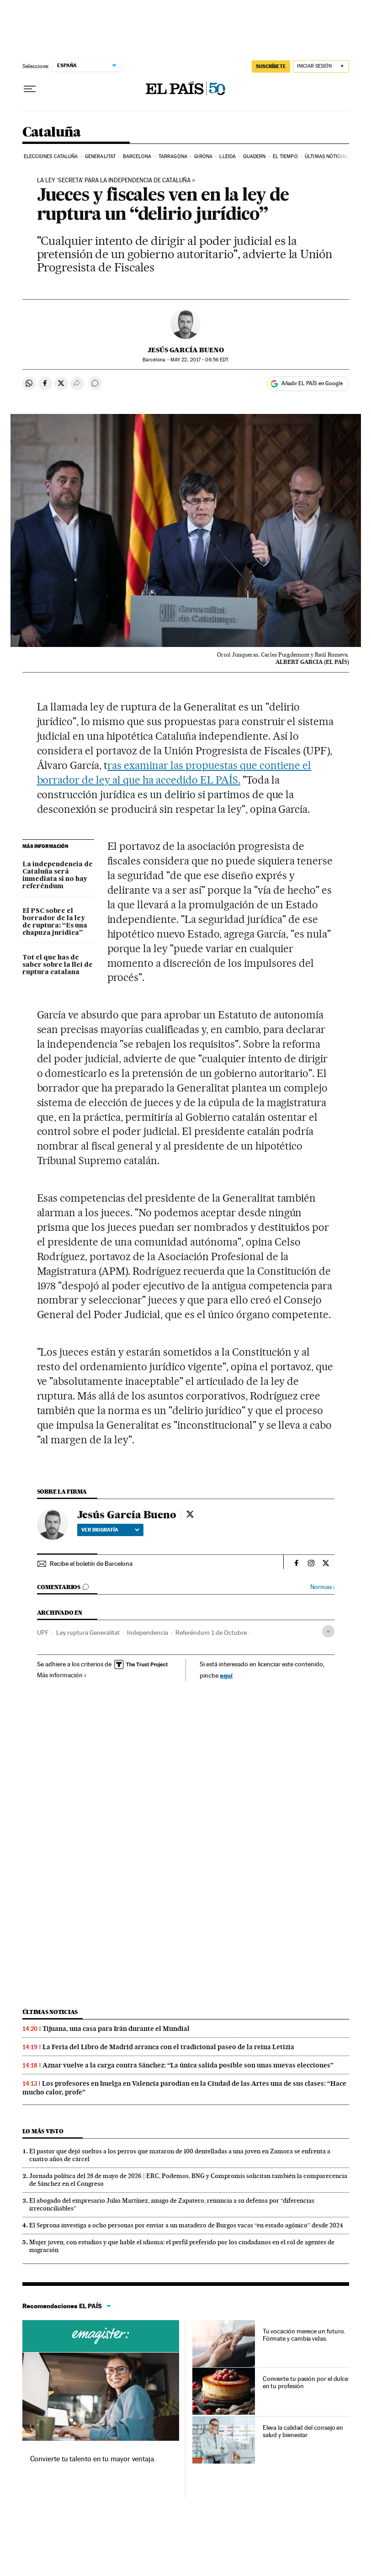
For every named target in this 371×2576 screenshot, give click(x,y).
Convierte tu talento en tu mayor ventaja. (93, 2458)
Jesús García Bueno (186, 350)
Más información (62, 1675)
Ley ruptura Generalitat (88, 1632)
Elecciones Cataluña (51, 156)
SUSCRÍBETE (271, 66)
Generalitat (100, 156)
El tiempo (285, 156)
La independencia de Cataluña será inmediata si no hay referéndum (57, 875)
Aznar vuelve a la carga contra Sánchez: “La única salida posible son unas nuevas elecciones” (188, 2065)
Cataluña (51, 132)
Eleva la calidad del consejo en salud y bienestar (303, 2431)
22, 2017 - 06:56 (199, 360)
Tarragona (173, 156)
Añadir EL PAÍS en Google (312, 383)
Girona (203, 156)
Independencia (147, 1632)
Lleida (227, 156)
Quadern (254, 156)
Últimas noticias (326, 156)
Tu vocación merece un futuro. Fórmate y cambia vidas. (304, 2334)
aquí (226, 1675)
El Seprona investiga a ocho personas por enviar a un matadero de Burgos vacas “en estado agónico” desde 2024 (186, 2225)
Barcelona (137, 156)
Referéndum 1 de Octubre (211, 1632)
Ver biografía (110, 1530)
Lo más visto (43, 2131)
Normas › (322, 1587)
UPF (43, 1632)
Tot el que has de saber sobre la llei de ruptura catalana (57, 964)
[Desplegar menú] (29, 89)
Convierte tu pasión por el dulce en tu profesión (305, 2382)
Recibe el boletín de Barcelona (91, 1563)
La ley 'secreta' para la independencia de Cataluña (114, 180)
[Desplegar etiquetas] (328, 1631)
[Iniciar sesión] (321, 66)
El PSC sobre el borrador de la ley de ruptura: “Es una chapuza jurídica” (54, 922)
